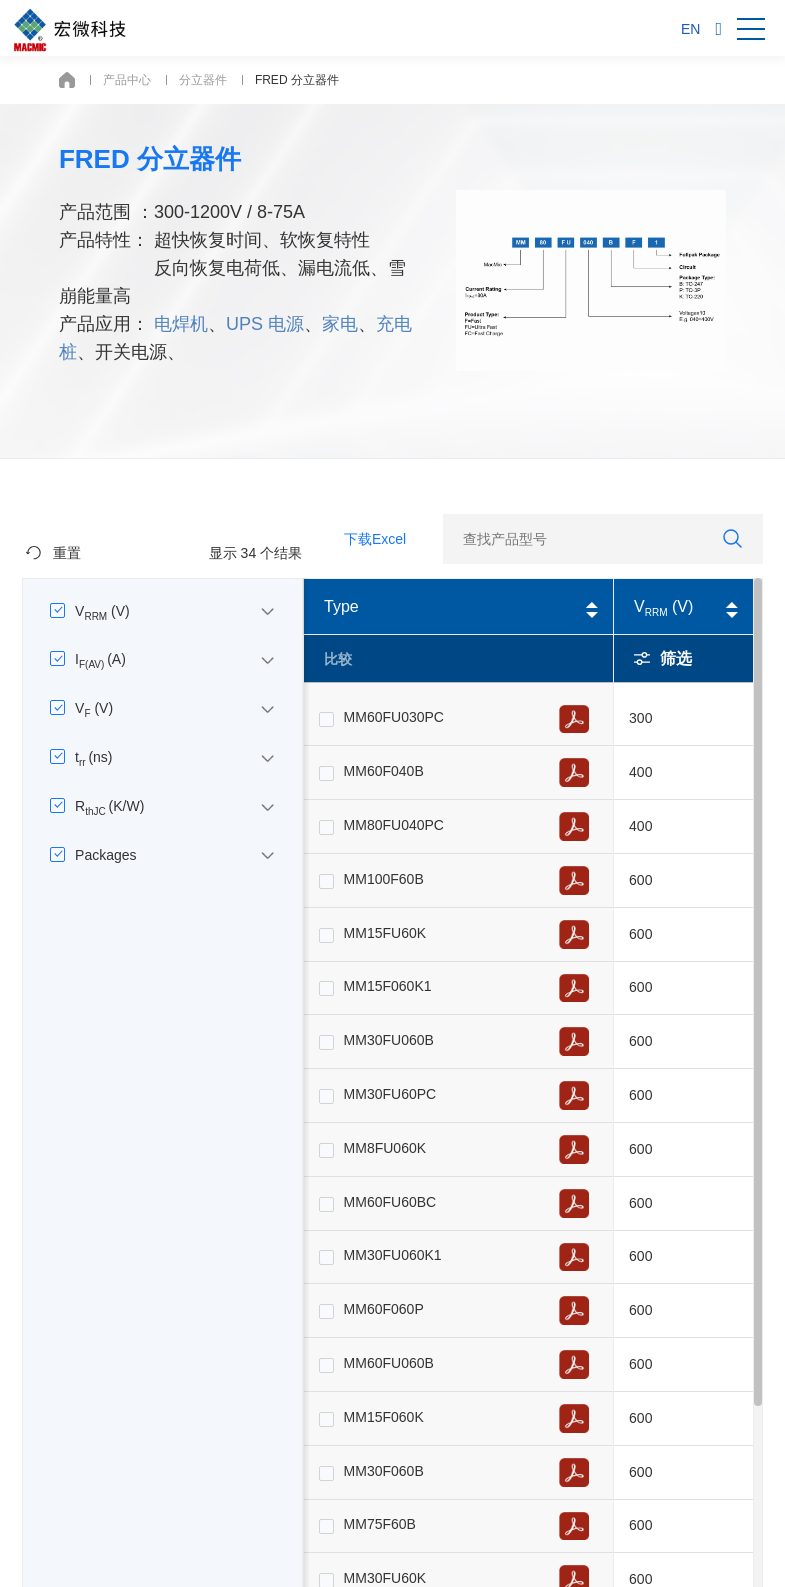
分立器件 (203, 80)
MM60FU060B (389, 1363)
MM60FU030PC (394, 717)
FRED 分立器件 (297, 80)
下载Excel (375, 539)
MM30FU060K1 (393, 1255)
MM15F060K (384, 1417)
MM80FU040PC (394, 825)
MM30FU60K (385, 1578)
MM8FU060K (385, 1148)
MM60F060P (384, 1309)
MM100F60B (384, 879)
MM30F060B (384, 1471)
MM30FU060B (389, 1040)
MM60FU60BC (390, 1202)
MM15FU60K (385, 933)
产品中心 (127, 80)
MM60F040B (384, 771)
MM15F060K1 (388, 986)
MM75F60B (380, 1524)
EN (690, 29)
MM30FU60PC (390, 1094)
